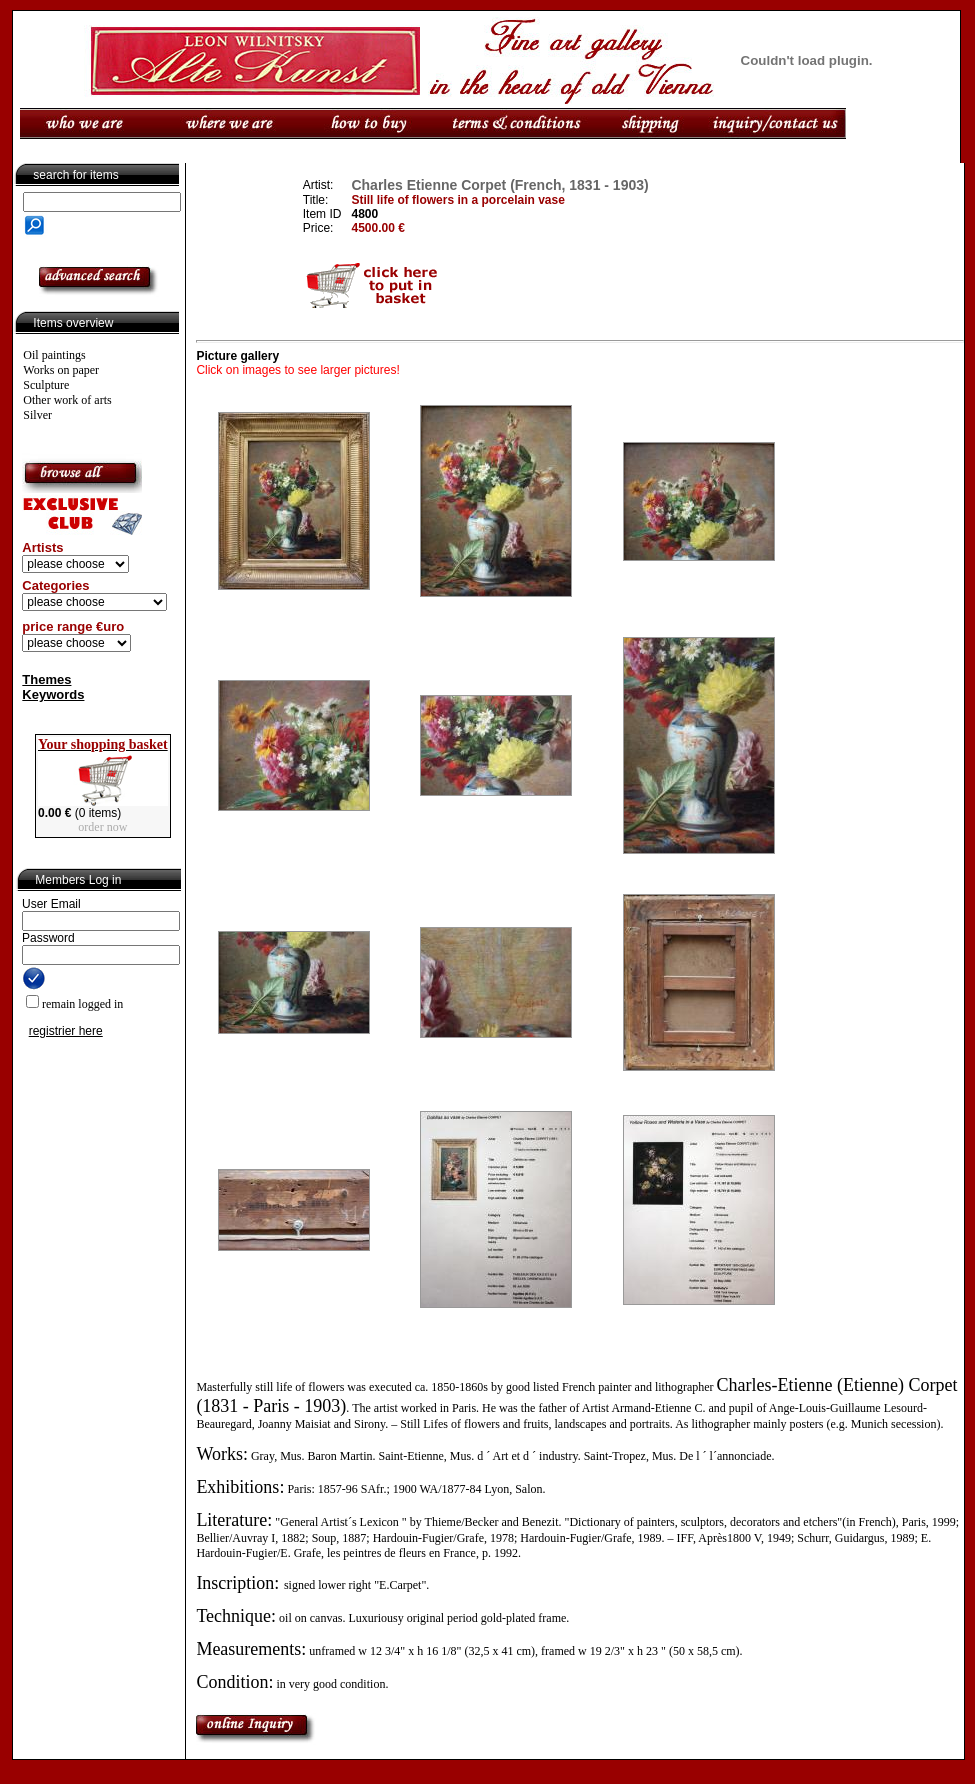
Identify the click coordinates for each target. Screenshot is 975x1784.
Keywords (53, 694)
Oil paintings (54, 355)
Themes (46, 679)
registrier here (66, 1031)
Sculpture (46, 385)
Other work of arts (67, 400)
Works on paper (61, 370)
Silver (37, 415)
